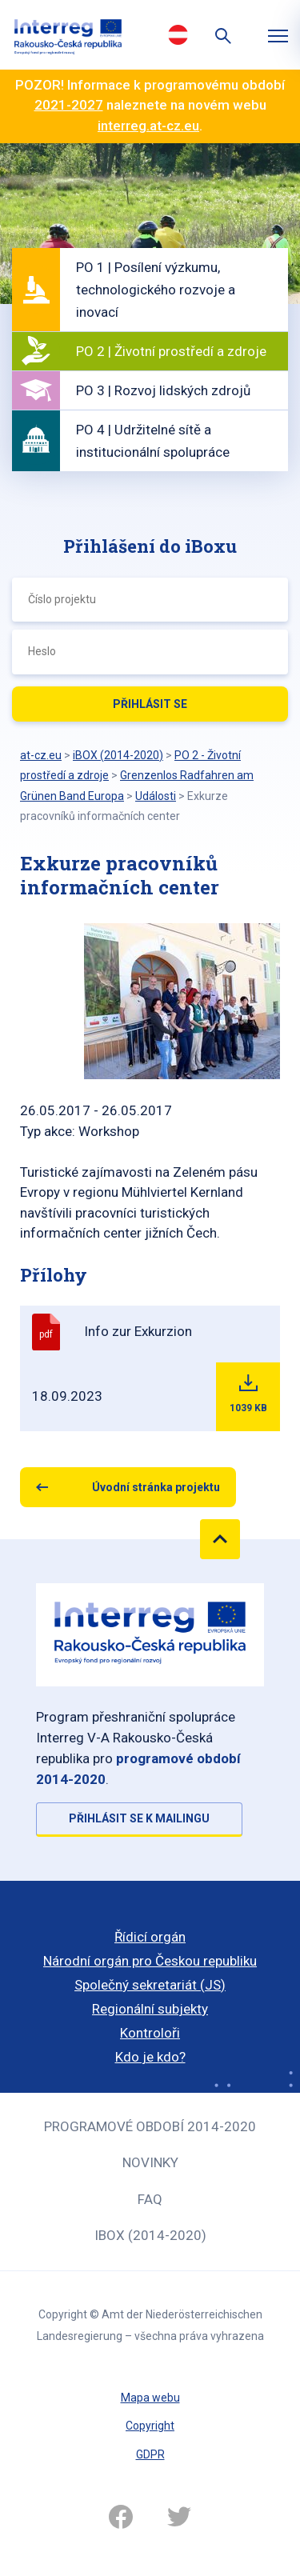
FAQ (150, 2199)
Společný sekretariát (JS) (150, 1985)
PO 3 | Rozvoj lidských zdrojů (163, 390)
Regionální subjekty (150, 2009)
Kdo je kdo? (150, 2057)
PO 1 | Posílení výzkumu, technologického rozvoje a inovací (155, 289)
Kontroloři (150, 2033)
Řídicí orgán (150, 1937)
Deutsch (178, 34)
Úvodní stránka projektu (156, 1487)
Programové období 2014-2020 (150, 2126)
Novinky (150, 2162)
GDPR (150, 2454)
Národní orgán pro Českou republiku (150, 1961)
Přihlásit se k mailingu (139, 1818)
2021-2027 (68, 105)
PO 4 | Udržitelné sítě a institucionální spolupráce (153, 441)
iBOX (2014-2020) (150, 2235)
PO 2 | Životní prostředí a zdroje (171, 351)
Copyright (150, 2425)
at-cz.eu (41, 755)
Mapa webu (150, 2397)
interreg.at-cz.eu (148, 126)
